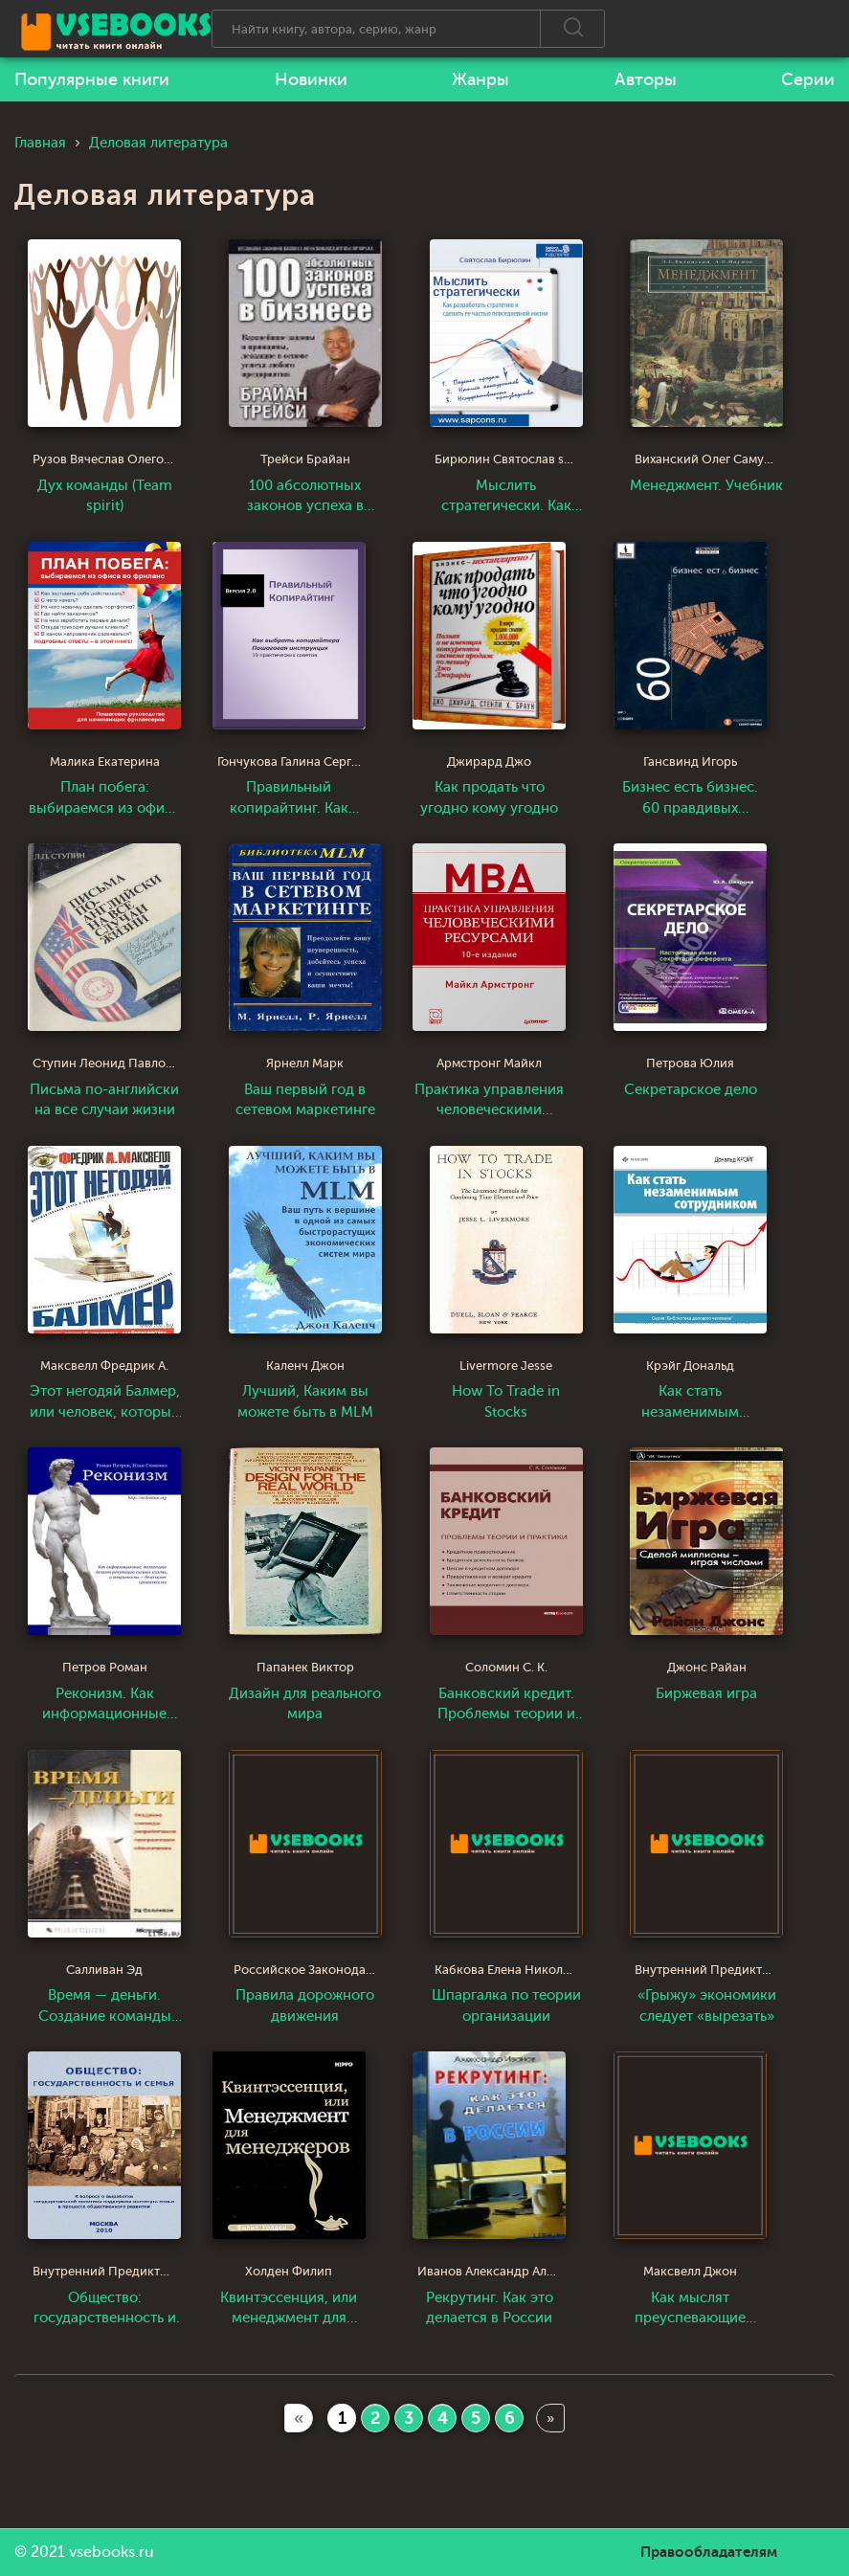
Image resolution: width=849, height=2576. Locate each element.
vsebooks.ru (111, 2552)
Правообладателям (708, 2552)
